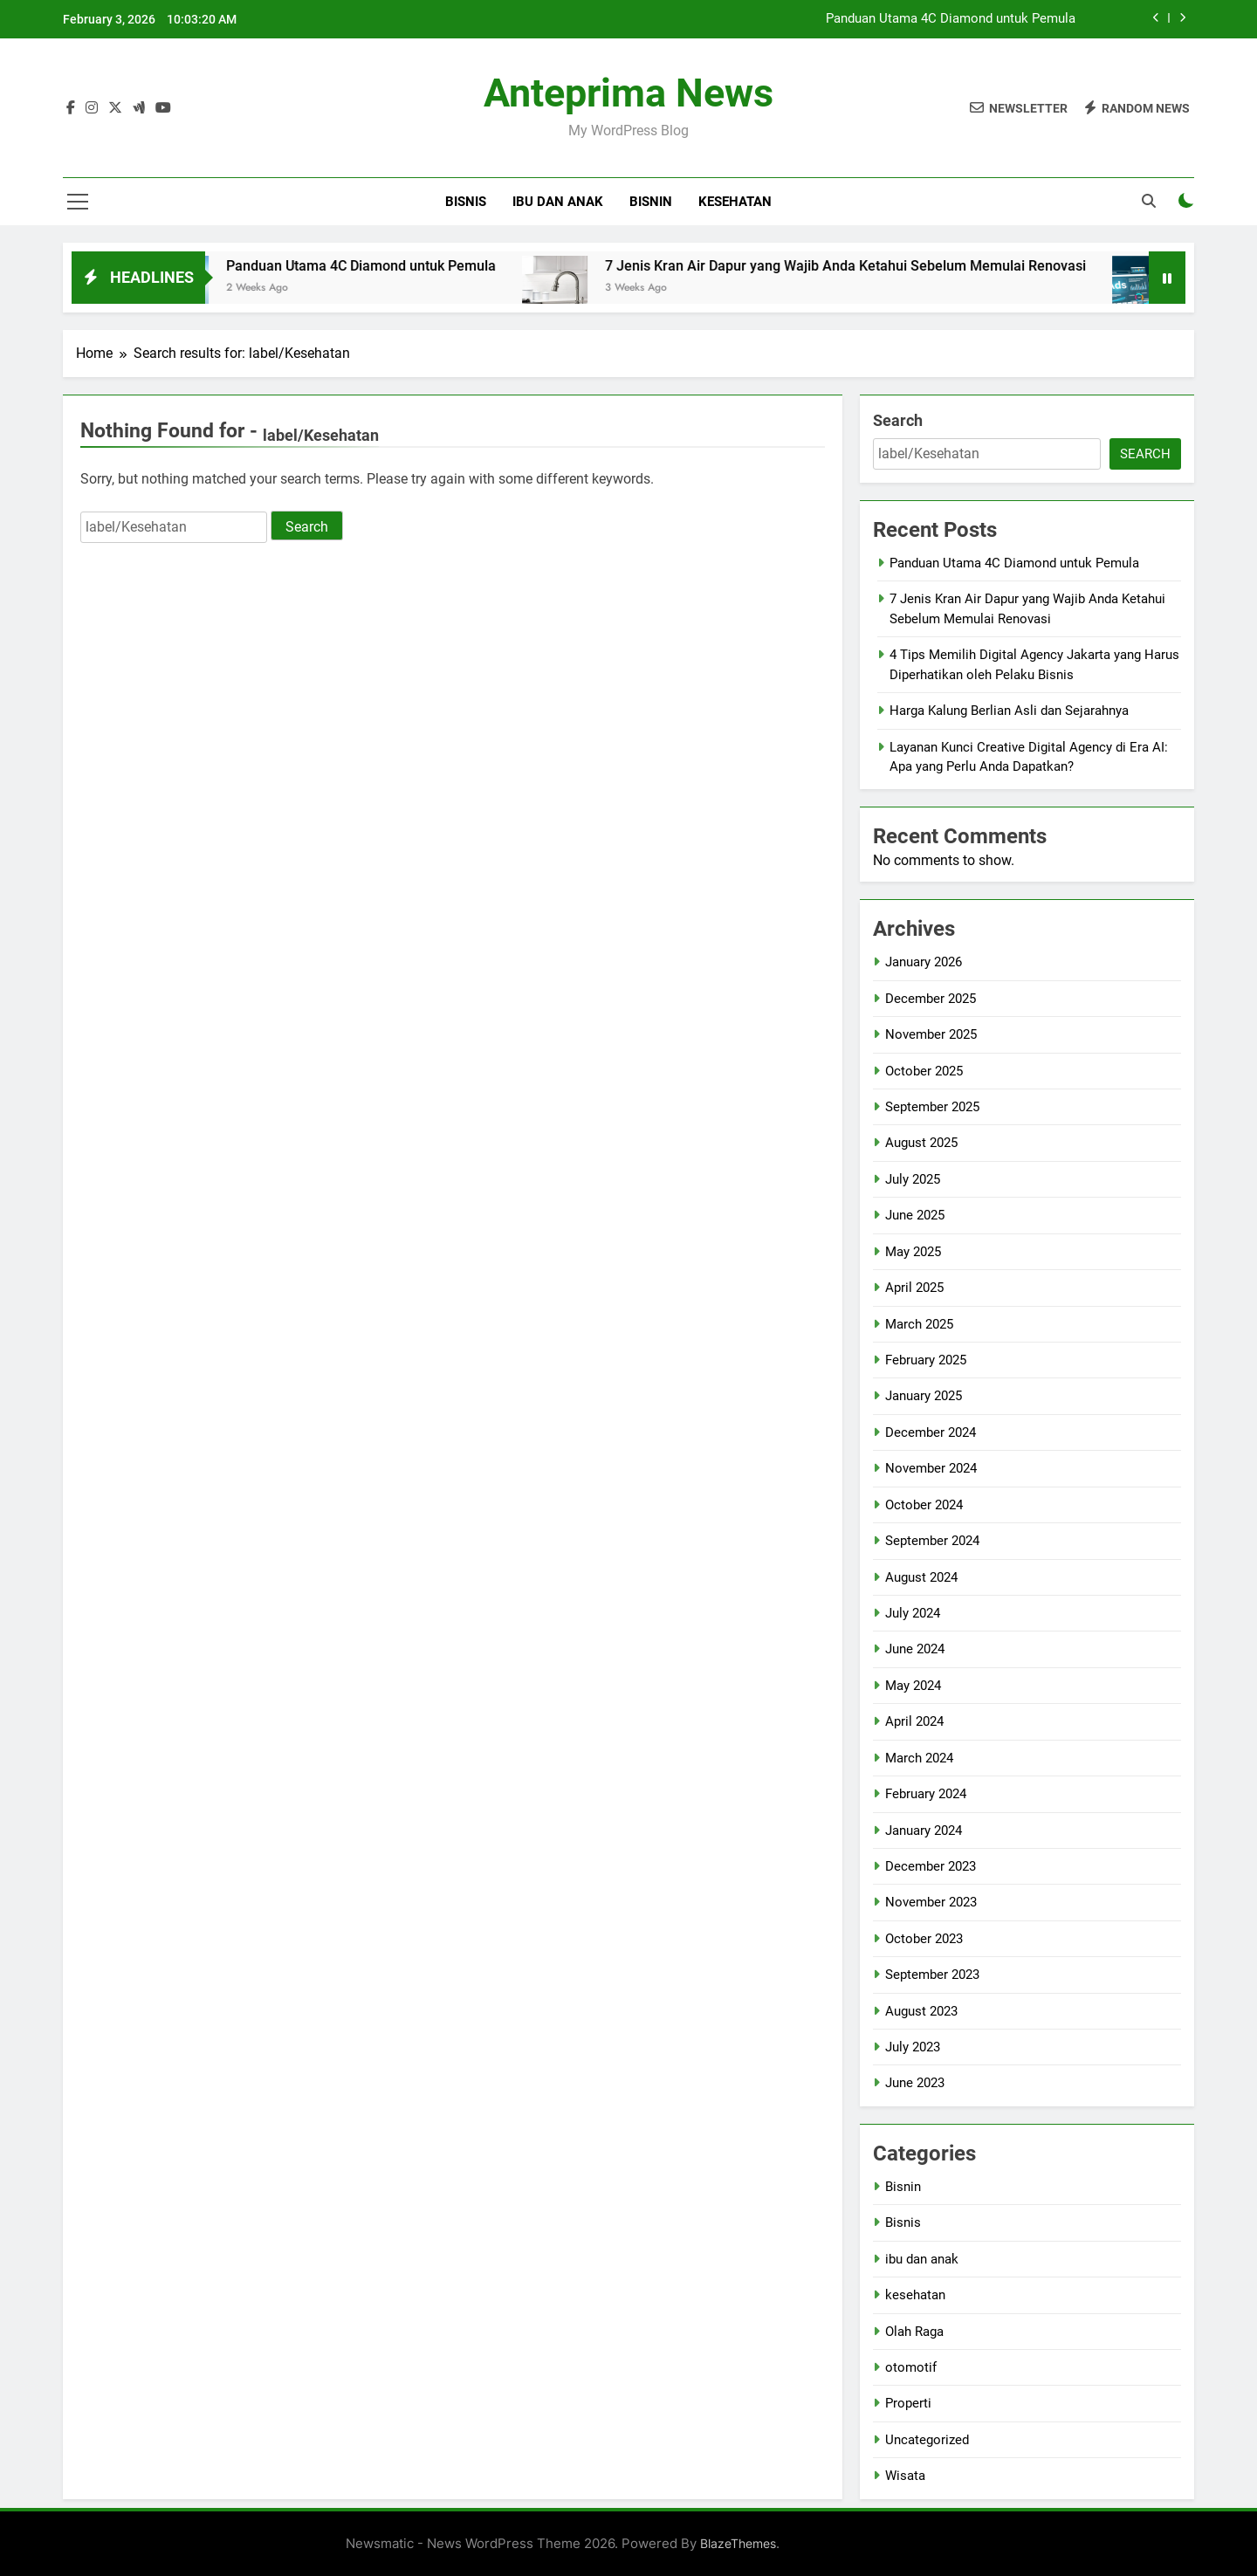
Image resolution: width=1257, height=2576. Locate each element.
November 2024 (931, 1468)
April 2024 (914, 1721)
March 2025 (919, 1324)
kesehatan (735, 202)
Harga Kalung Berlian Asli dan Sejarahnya (1009, 710)
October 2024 (924, 1505)
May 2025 (913, 1252)
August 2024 (921, 1577)
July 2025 (912, 1179)
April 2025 (914, 1287)
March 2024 (919, 1758)
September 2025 (932, 1107)
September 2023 (932, 1974)
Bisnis (465, 202)
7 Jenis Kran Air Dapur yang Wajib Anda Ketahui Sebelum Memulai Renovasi (870, 266)
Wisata (905, 2475)
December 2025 (930, 998)
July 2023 (912, 2047)
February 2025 (925, 1360)
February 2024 (925, 1794)
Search (898, 420)
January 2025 (923, 1396)
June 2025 (914, 1215)
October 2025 (924, 1071)
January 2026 (923, 962)
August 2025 (921, 1143)
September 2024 (932, 1541)
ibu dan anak (557, 202)
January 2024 (923, 1830)
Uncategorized (927, 2440)
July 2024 (912, 1613)
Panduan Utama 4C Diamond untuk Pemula (950, 19)
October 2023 (924, 1939)
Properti (908, 2403)
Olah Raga (914, 2331)
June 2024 (914, 1649)
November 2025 (931, 1034)
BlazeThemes (738, 2543)
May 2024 (913, 1685)
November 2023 (931, 1902)
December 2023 (930, 1866)
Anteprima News (628, 93)
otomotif (911, 2367)
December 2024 (930, 1432)
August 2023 (921, 2011)
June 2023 (914, 2083)
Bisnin (650, 202)
